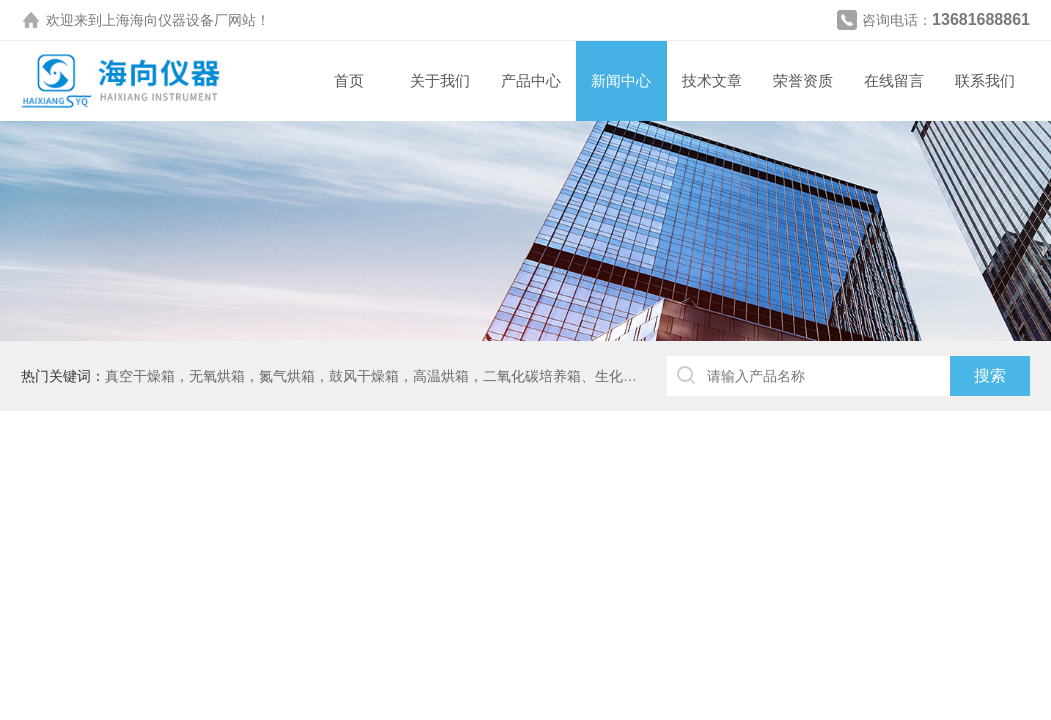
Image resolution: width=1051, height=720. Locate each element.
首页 (349, 80)
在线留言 (894, 80)
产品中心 (531, 80)
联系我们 (985, 80)
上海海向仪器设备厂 (165, 20)
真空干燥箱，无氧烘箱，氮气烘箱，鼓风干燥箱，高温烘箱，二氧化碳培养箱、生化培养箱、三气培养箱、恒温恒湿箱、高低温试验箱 (518, 376)
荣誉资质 (803, 80)
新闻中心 (621, 80)
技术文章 (712, 80)
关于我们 (440, 80)
